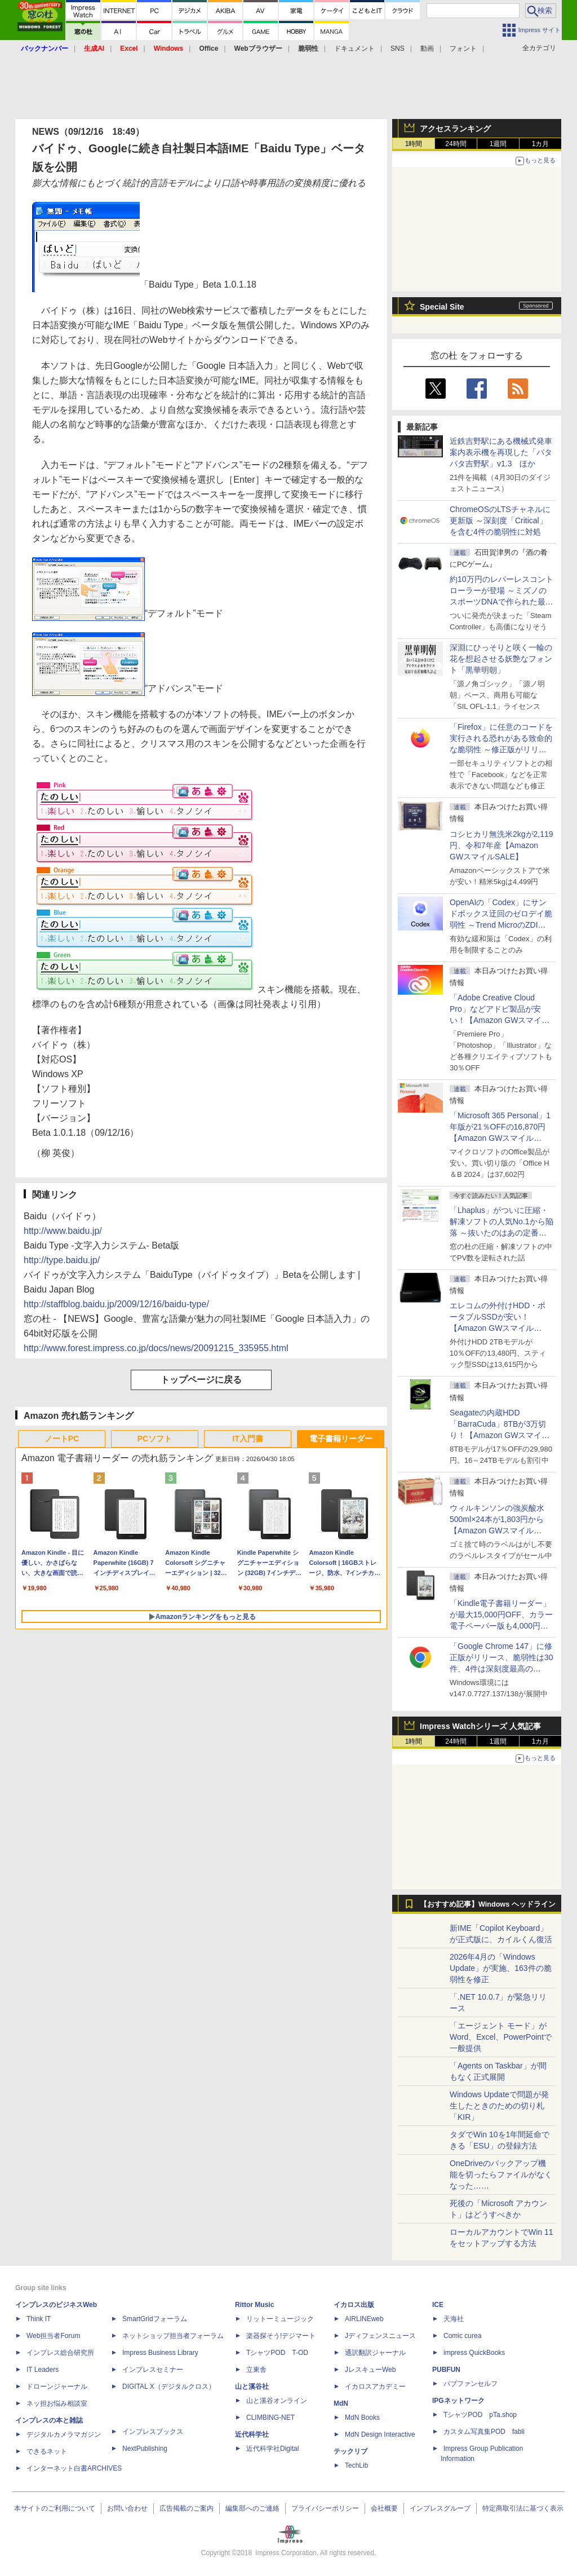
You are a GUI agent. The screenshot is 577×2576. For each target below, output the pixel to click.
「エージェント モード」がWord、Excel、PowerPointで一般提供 (501, 2037)
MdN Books (362, 2417)
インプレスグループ (440, 2508)
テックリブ (350, 2451)
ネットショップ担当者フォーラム (173, 2336)
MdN (341, 2403)
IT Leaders (42, 2370)
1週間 (498, 144)
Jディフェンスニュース (380, 2336)
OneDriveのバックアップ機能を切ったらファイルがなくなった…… (501, 2174)
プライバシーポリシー (325, 2508)
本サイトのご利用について (54, 2508)
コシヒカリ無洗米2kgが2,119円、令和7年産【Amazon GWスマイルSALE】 (501, 845)
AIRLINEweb (364, 2319)
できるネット (46, 2451)
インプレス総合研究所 (60, 2353)
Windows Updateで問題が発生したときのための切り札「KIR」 (499, 2105)
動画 (427, 48)
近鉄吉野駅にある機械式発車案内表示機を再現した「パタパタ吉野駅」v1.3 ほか (501, 452)
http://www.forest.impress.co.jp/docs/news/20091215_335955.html (156, 1348)
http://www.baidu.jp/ (63, 1231)
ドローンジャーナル (56, 2386)
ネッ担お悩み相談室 (56, 2403)
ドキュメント (354, 48)
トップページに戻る (201, 1379)
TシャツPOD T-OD (277, 2353)
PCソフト (154, 1438)
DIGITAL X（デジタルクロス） (168, 2386)
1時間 (414, 144)
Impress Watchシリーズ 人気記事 (480, 1726)
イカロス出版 (354, 2305)
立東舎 (256, 2370)
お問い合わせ (127, 2508)
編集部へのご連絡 (252, 2508)
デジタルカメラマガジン (63, 2434)
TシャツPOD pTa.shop (480, 2415)
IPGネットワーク (458, 2401)
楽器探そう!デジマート (281, 2336)
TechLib (356, 2465)
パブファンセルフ (470, 2384)
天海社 (453, 2319)
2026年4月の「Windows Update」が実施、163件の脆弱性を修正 (501, 1968)
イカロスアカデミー (375, 2386)
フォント (463, 48)
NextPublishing (144, 2449)
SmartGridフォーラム (154, 2319)
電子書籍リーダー (340, 1438)
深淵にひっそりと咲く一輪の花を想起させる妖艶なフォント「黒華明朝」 (501, 658)
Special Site (442, 306)
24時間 (455, 144)
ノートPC (62, 1438)
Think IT (38, 2319)
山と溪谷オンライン (276, 2401)
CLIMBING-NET (270, 2417)
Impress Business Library (160, 2353)
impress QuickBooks (474, 2353)
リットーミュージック (280, 2319)
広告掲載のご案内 (186, 2508)
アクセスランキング (455, 128)
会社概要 (384, 2508)
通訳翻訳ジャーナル (375, 2353)
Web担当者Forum (53, 2336)
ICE (437, 2305)
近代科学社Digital (272, 2449)
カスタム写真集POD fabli (484, 2432)
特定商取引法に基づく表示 (522, 2508)
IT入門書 (247, 1438)
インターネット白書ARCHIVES (74, 2468)
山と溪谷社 (252, 2386)
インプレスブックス (152, 2432)
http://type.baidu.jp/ (62, 1260)
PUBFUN (446, 2370)
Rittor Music (254, 2305)
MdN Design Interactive (380, 2434)
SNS (397, 48)
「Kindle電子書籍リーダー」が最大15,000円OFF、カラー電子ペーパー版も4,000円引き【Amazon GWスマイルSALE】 (501, 1626)
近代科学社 (252, 2434)
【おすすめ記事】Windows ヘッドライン (488, 1904)
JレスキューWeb (370, 2370)
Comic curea (462, 2336)
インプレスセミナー (152, 2370)
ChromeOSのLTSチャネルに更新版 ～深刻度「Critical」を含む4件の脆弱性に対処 (500, 520)
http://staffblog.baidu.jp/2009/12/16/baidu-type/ (116, 1304)
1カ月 (540, 144)
